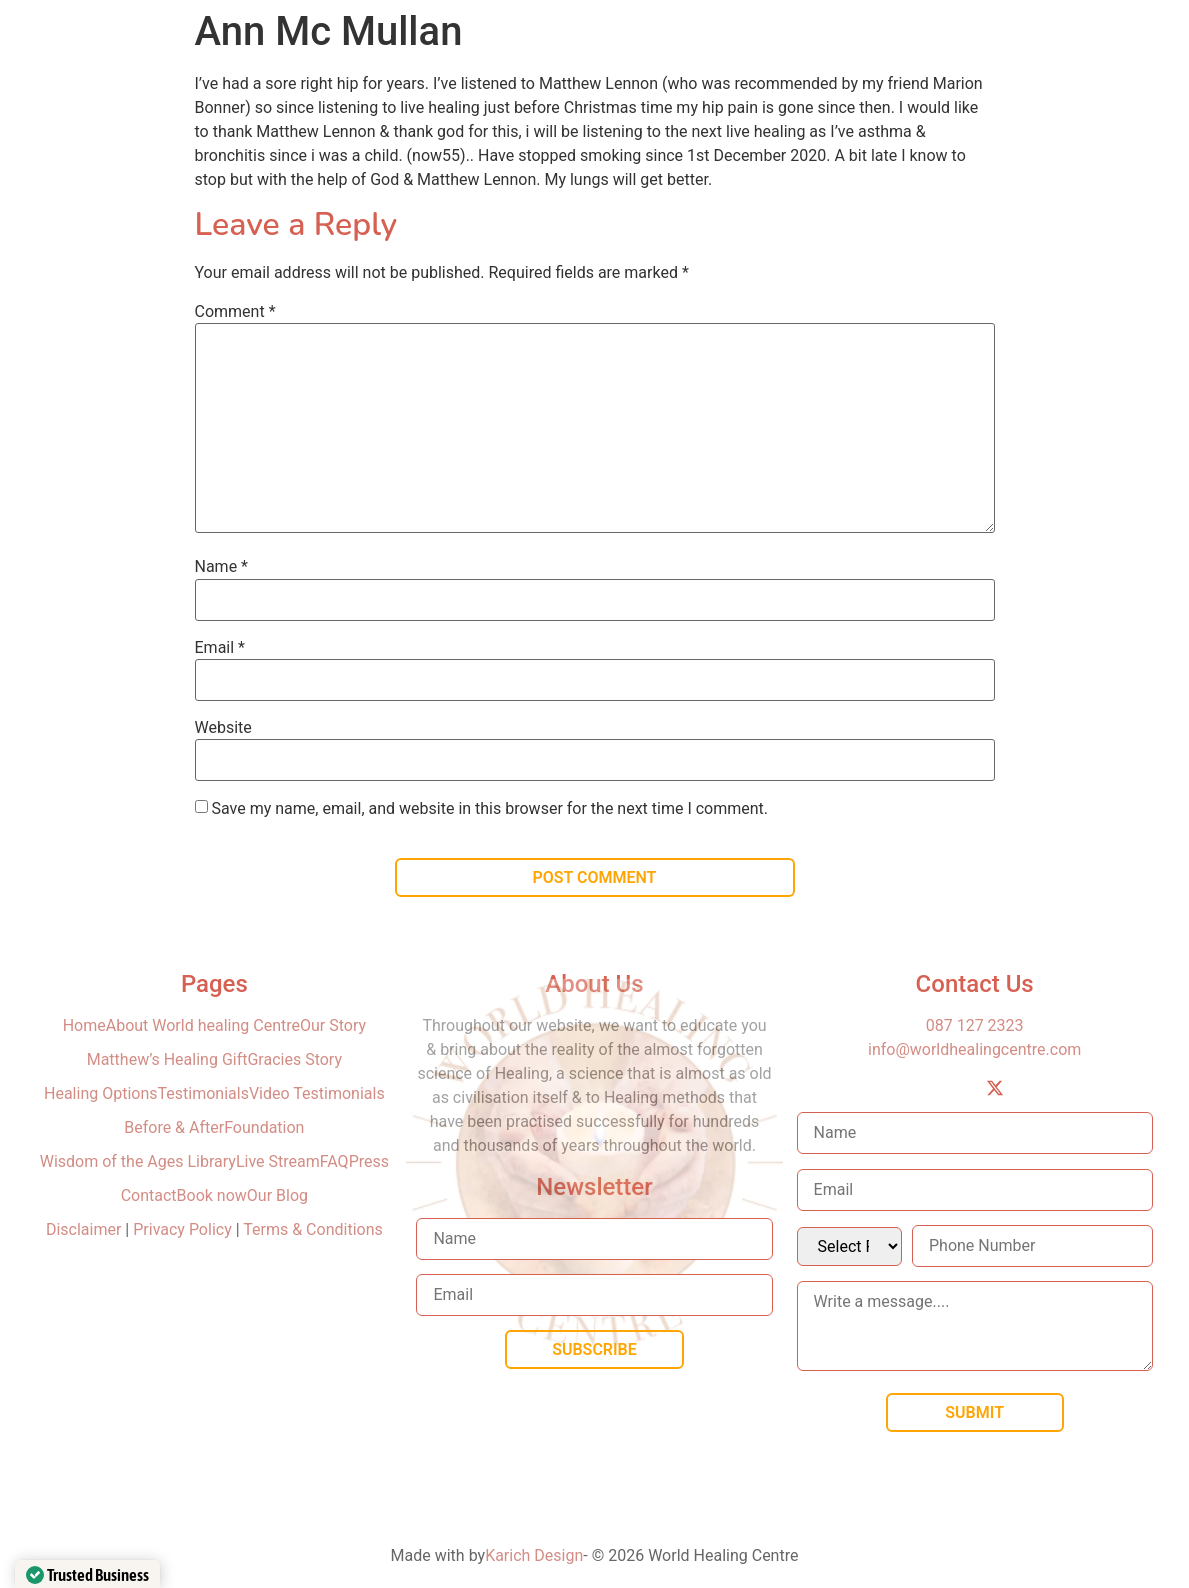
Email (220, 648)
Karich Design (534, 1555)
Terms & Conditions (313, 1229)
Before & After (174, 1127)
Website (223, 728)
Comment (235, 312)
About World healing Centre (203, 1025)
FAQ (334, 1161)
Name (222, 567)
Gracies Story (294, 1059)
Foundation (264, 1127)
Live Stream (278, 1161)
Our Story (333, 1025)
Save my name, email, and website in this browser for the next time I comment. (489, 809)
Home (84, 1025)
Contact (149, 1195)
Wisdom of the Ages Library (138, 1161)
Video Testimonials (317, 1093)
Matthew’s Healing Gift (167, 1059)
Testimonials (203, 1093)
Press (369, 1161)
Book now (212, 1195)
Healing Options (101, 1093)
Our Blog (277, 1195)
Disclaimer (85, 1229)
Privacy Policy (182, 1229)
